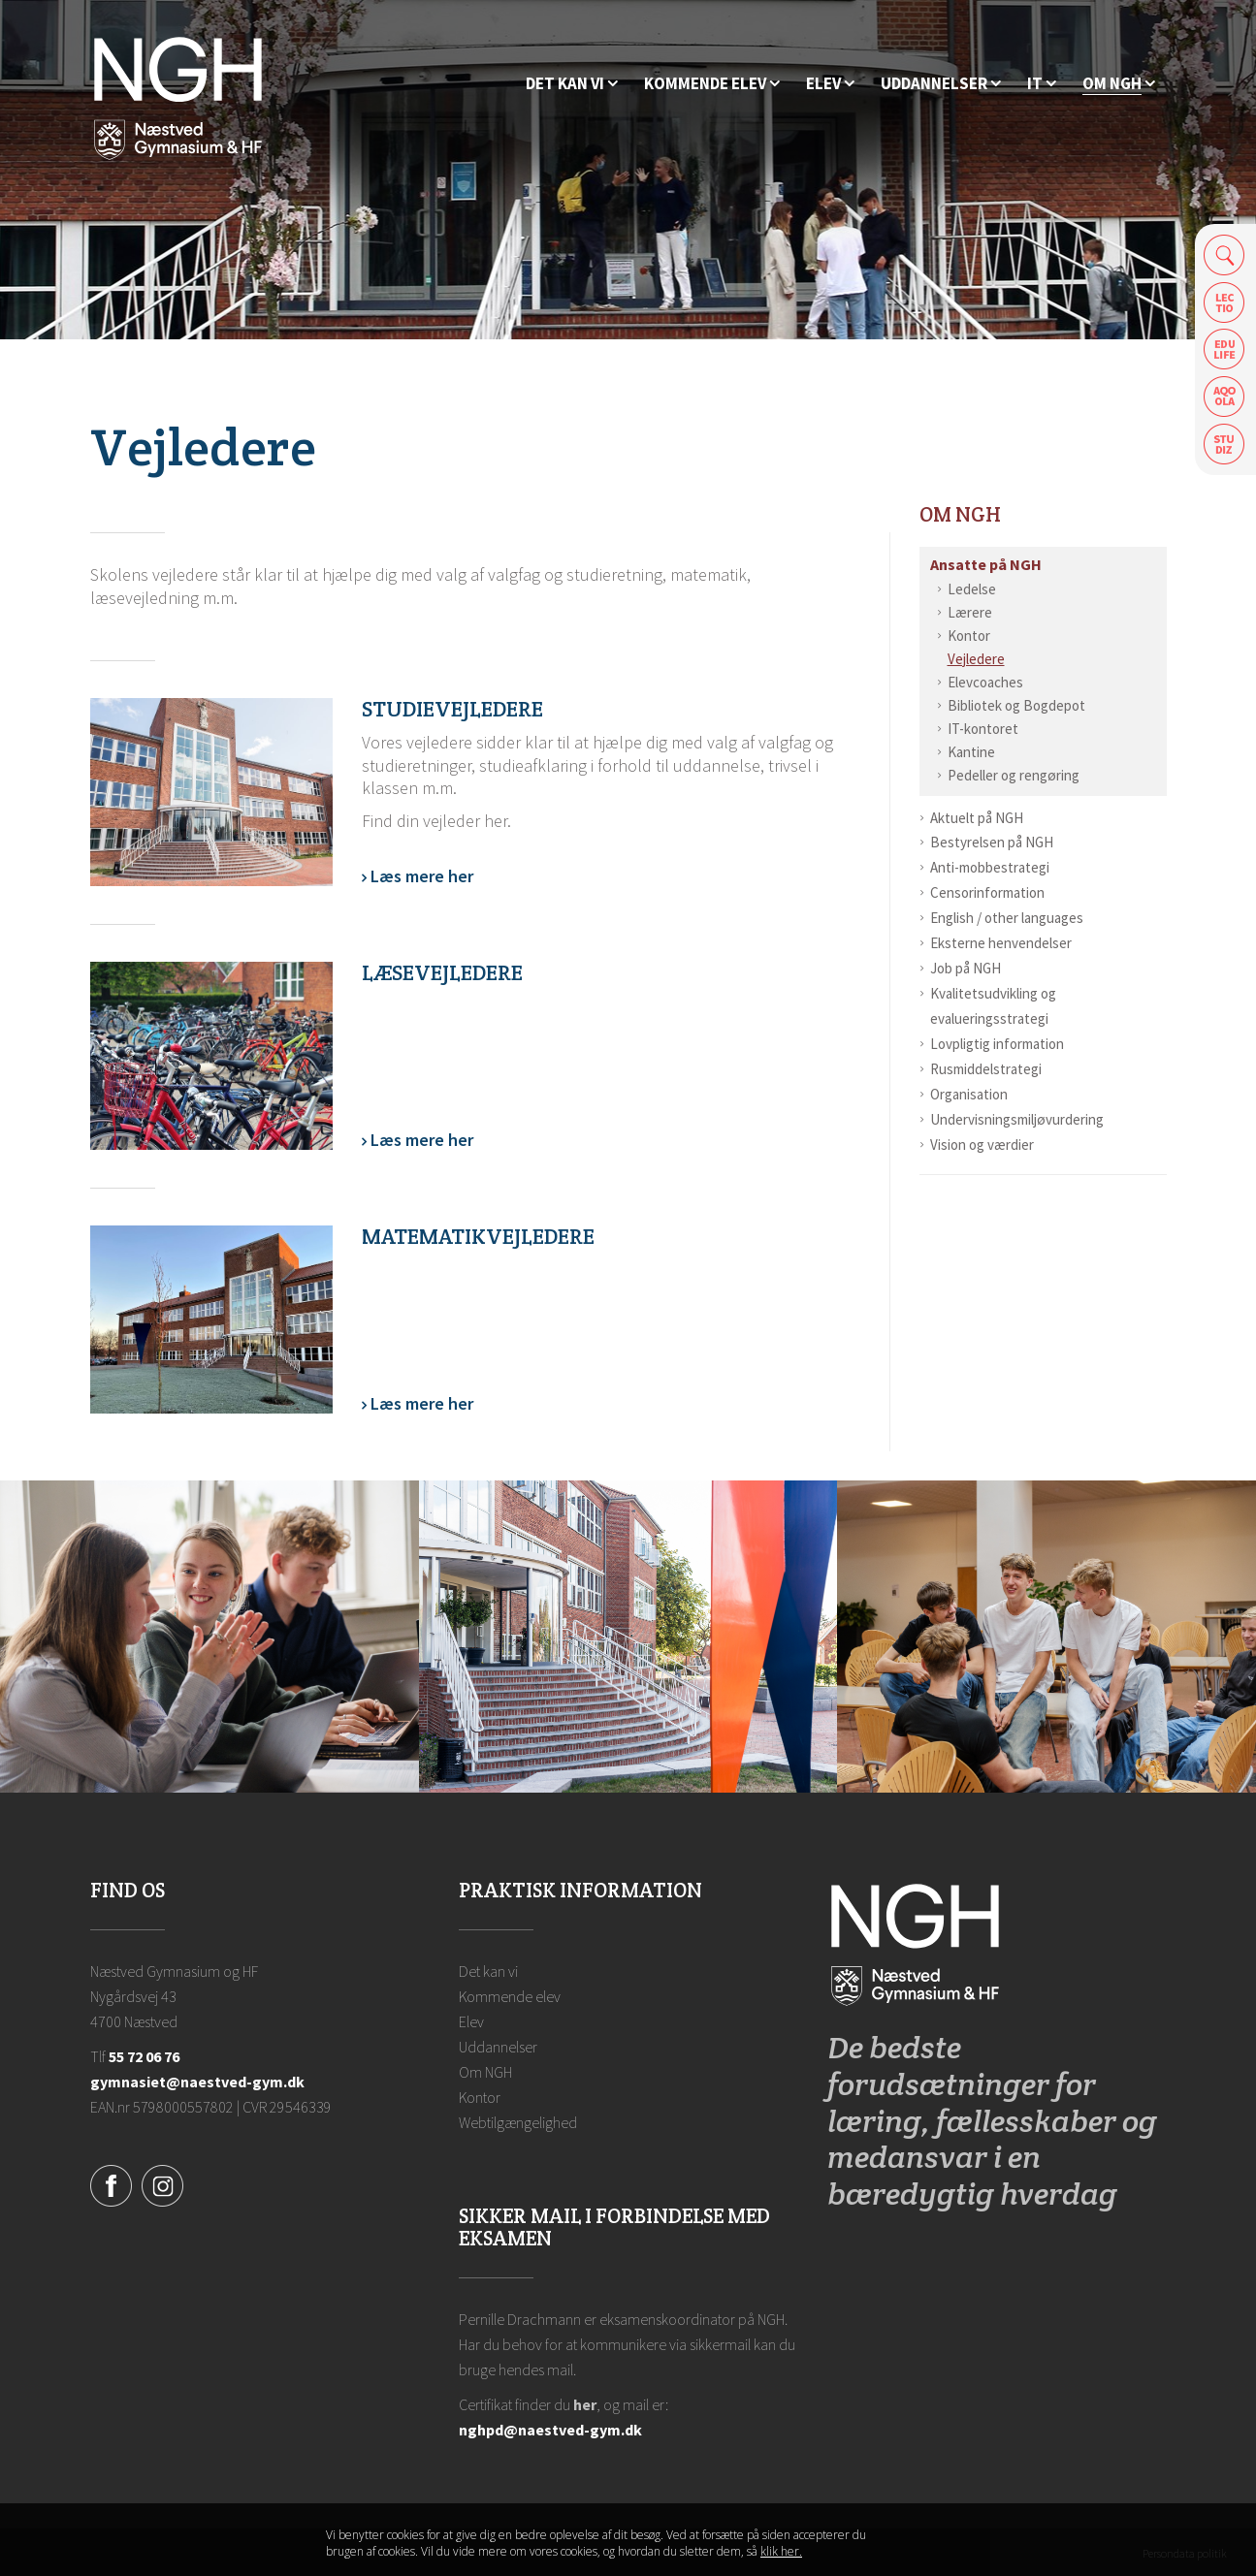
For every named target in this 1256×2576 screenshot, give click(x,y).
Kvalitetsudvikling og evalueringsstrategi (993, 1006)
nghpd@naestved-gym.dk (550, 2429)
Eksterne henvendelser (1001, 943)
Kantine (971, 752)
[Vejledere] (211, 792)
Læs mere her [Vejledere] (420, 877)
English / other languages (1006, 917)
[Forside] (178, 97)
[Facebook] (111, 2183)
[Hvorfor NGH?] (571, 84)
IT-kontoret (983, 728)
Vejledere (976, 659)
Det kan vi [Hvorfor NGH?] (488, 1971)
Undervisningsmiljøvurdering (1017, 1119)
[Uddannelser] (941, 84)
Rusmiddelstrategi (986, 1069)
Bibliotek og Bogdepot (1016, 705)
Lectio (1224, 302)
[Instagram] (162, 2183)
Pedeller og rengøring (1013, 775)
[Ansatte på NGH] (1119, 84)
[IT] (1041, 84)
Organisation (969, 1094)
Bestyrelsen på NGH (991, 842)
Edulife (1224, 349)
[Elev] (830, 84)
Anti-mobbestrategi (989, 867)
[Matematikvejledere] (211, 1319)
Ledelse (972, 589)
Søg (1224, 254)
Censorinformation (987, 892)
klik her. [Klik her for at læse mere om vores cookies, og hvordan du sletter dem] (781, 2551)
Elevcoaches (985, 682)
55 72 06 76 (144, 2056)
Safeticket (1224, 444)
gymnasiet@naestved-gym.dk (197, 2081)
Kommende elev (510, 1996)
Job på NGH (965, 968)
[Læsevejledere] (211, 1056)
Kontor (969, 635)
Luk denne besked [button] (913, 2544)
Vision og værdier (982, 1144)
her (584, 2404)
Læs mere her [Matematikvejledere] (420, 1404)
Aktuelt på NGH (976, 818)
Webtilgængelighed (518, 2122)
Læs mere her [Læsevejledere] (420, 1140)
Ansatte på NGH (986, 564)
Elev (471, 2021)
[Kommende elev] (711, 84)
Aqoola (1224, 397)
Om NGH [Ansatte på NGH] (960, 514)
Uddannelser (498, 2046)
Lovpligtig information (997, 1043)
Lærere (970, 612)
